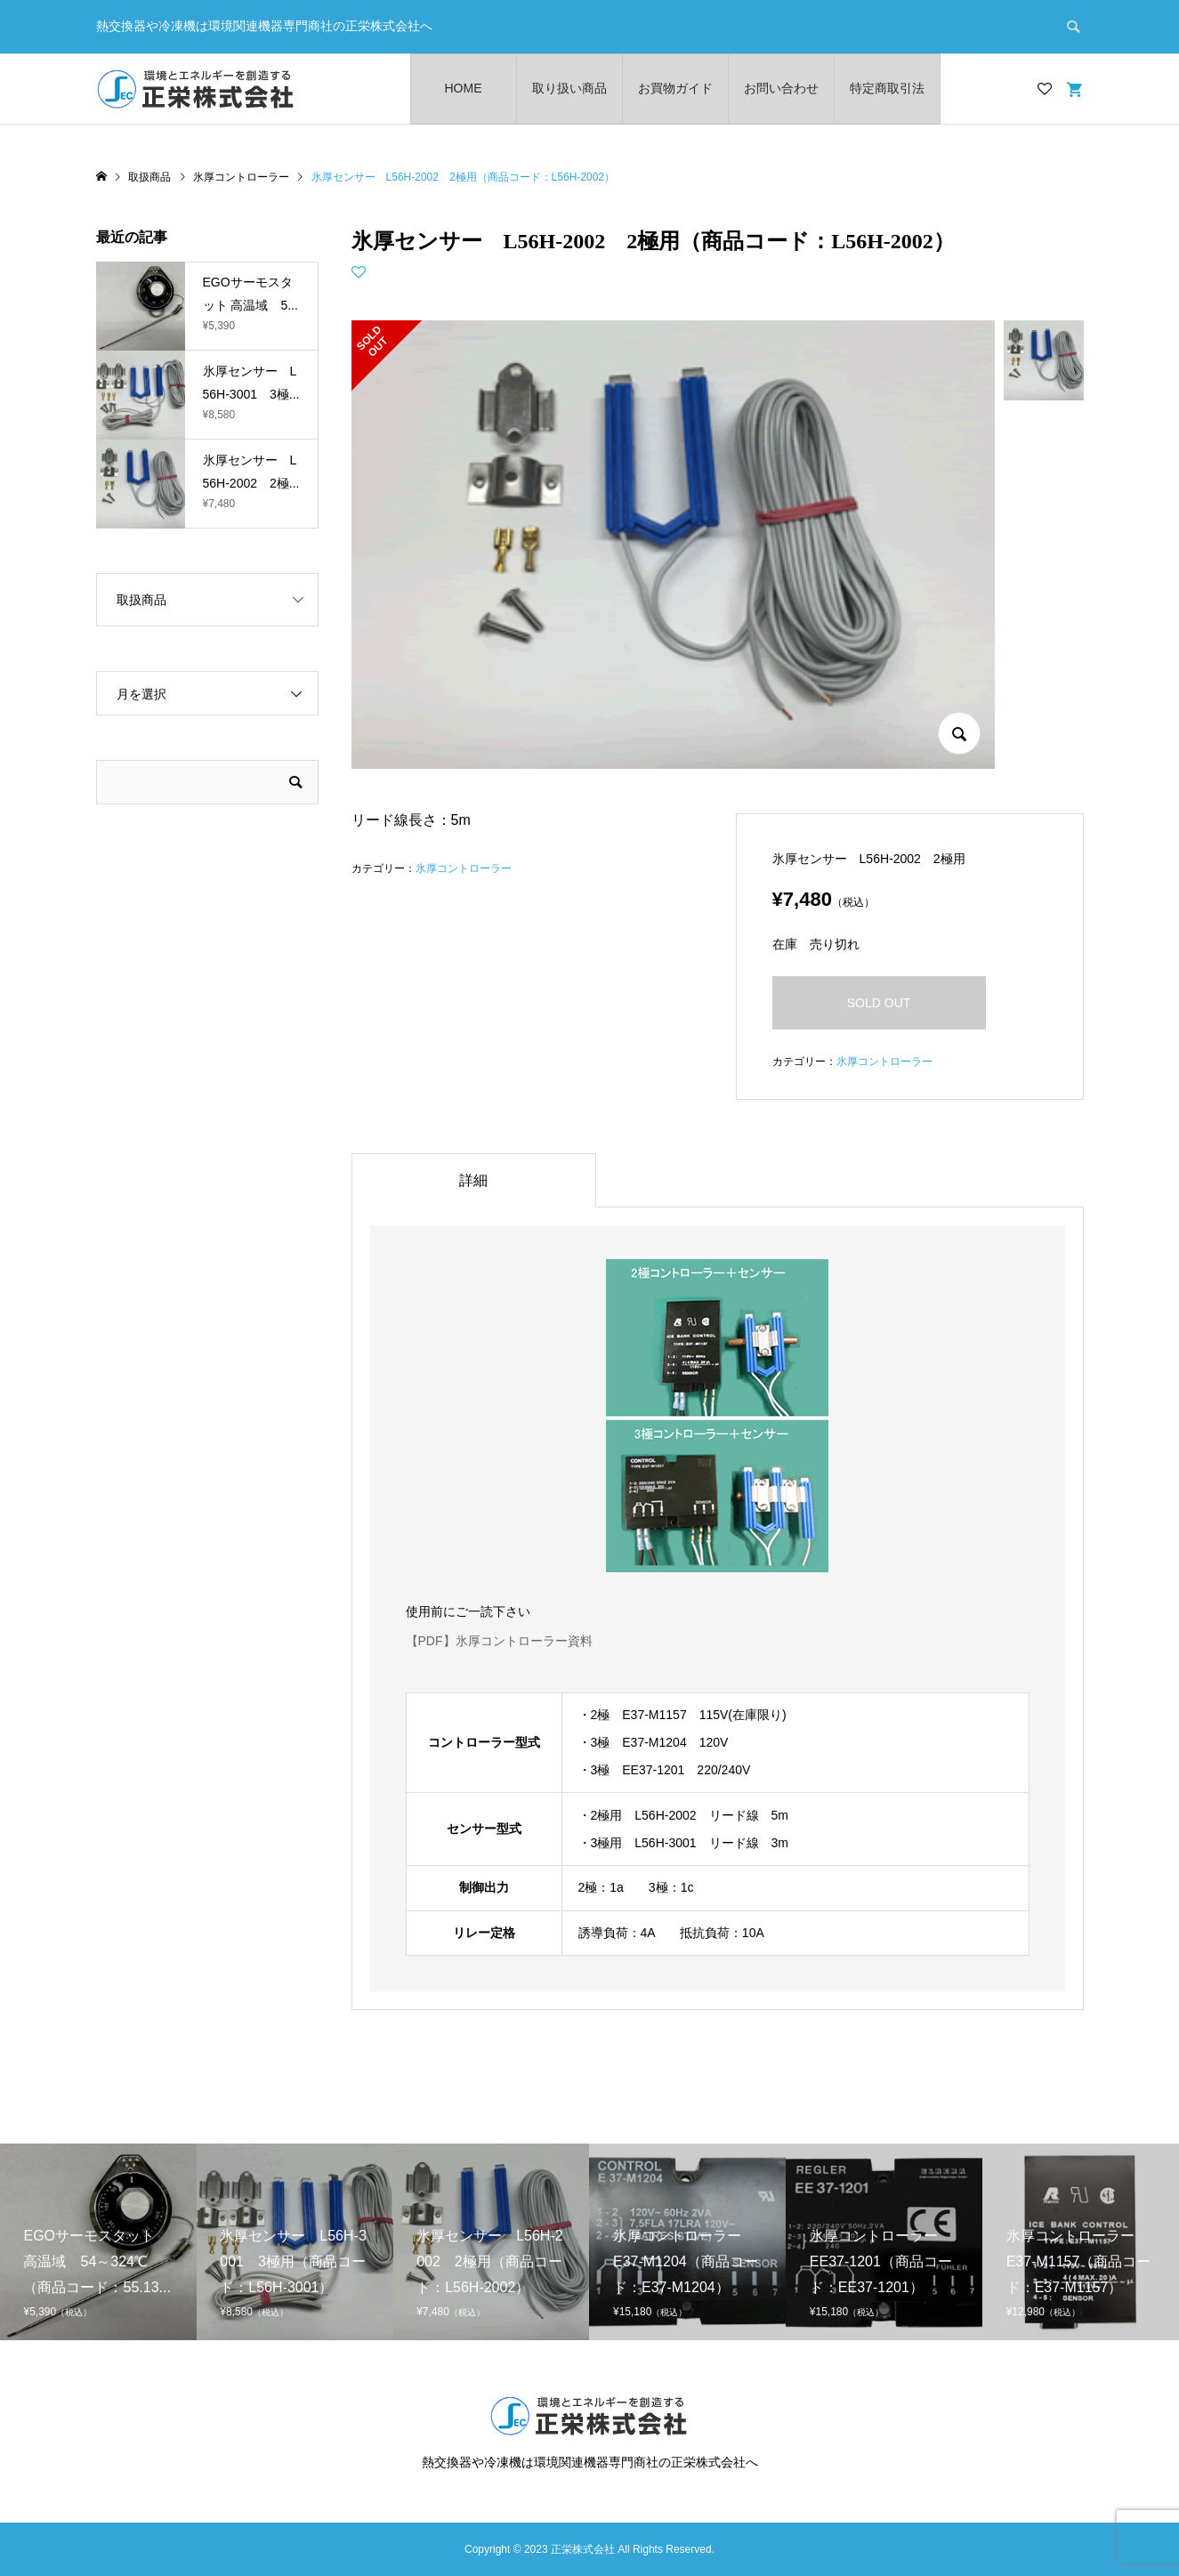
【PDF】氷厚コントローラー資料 (499, 1641)
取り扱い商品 (569, 88)
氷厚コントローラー (464, 868)
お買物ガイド (675, 88)
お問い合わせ (781, 88)
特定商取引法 (887, 88)
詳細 (473, 1180)
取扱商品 (141, 600)
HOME (463, 88)
